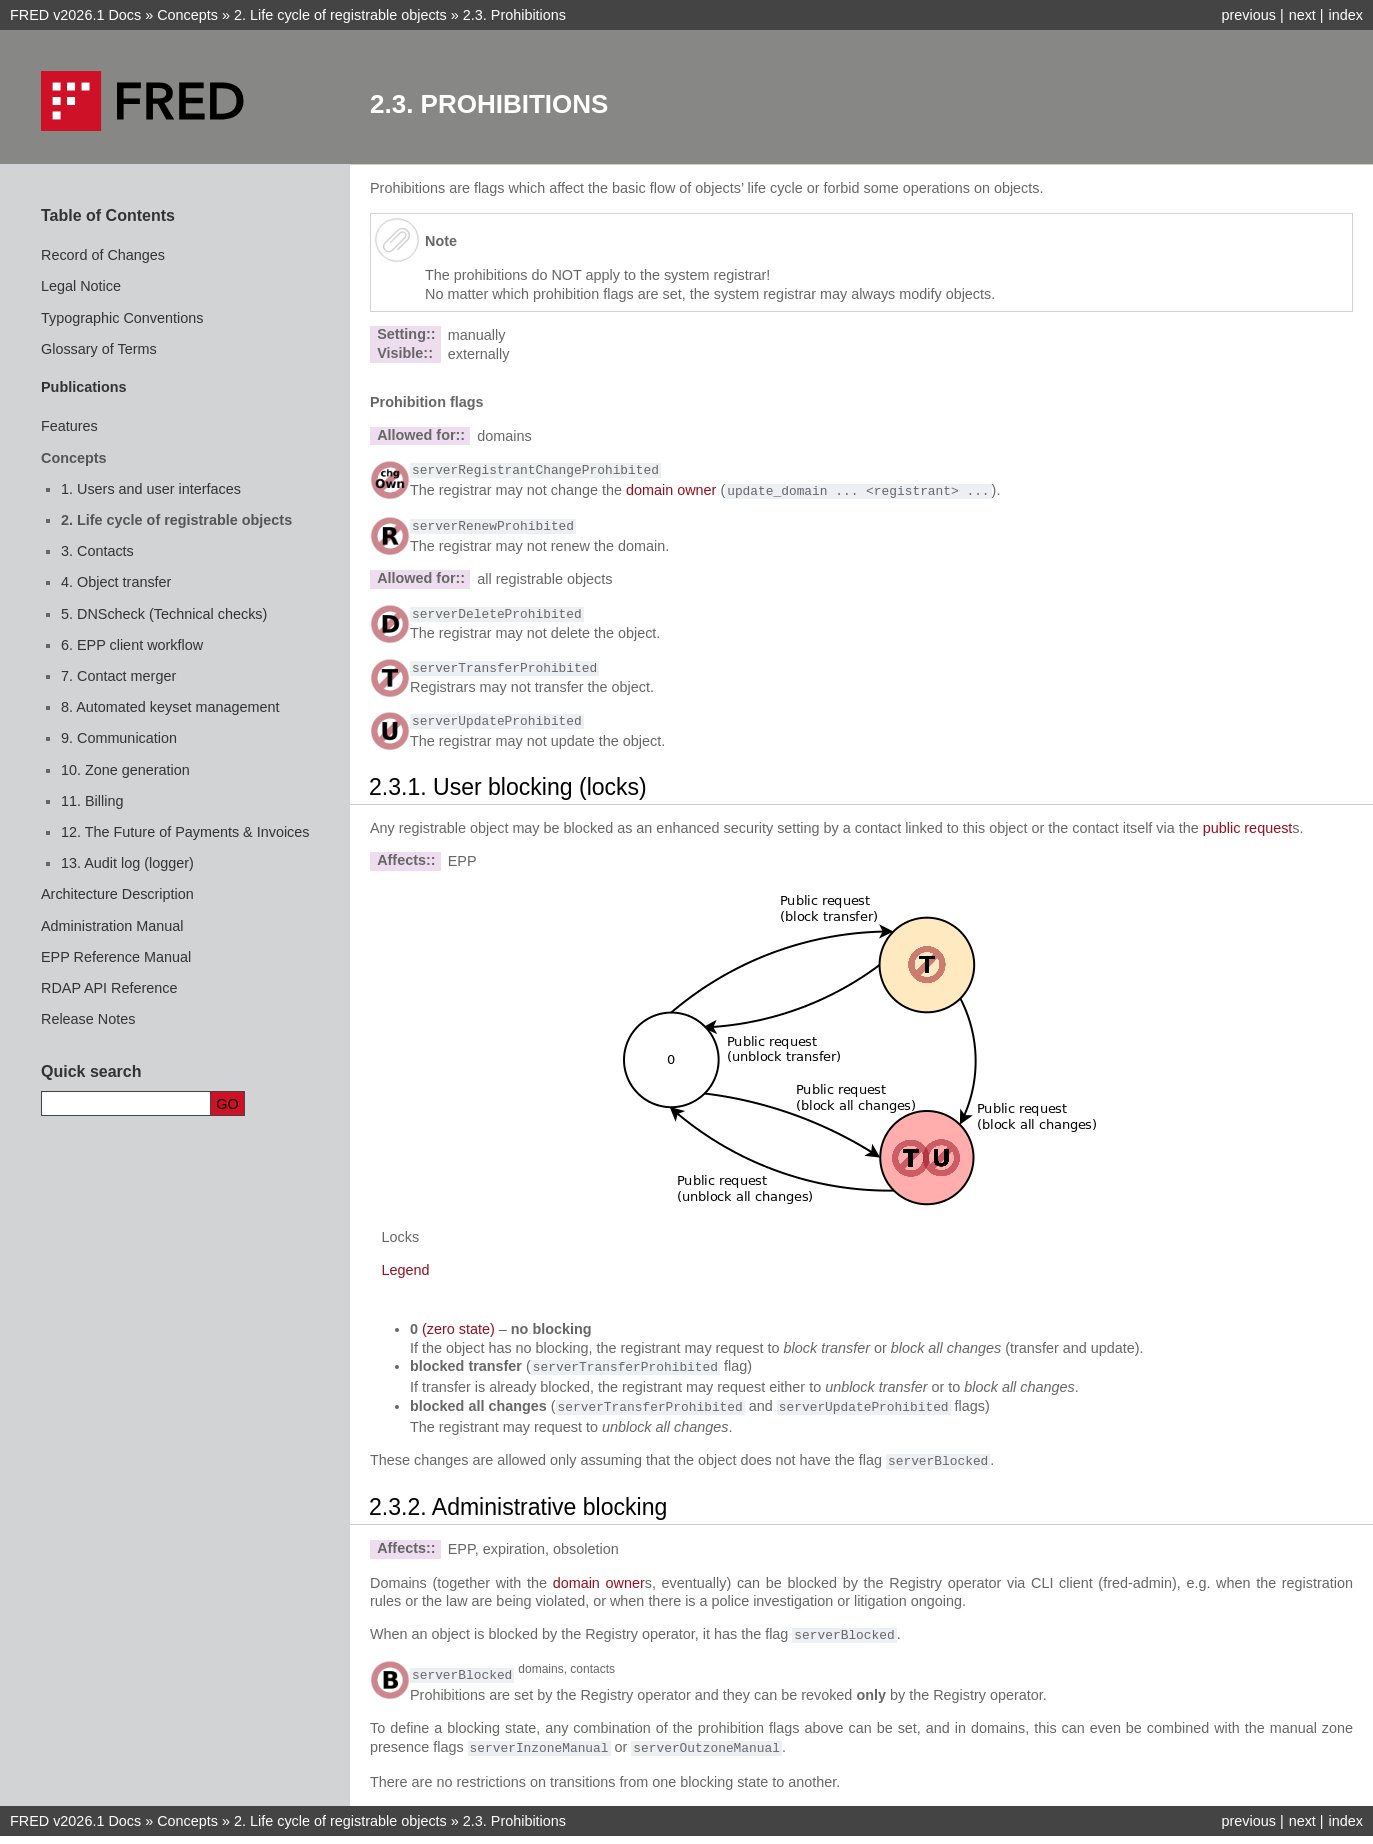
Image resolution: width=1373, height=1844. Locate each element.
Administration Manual (112, 926)
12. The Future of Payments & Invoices (185, 832)
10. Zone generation (125, 770)
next (1302, 15)
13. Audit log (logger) (127, 863)
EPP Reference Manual (116, 957)
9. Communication (119, 738)
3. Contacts (97, 551)
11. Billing (92, 801)
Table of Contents (108, 215)
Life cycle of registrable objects (340, 15)
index (1346, 15)
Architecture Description (117, 894)
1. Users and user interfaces (151, 489)
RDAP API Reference (109, 988)
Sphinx (797, 1828)
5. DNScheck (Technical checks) (164, 614)
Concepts (187, 15)
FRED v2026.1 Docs (75, 15)
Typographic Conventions (122, 318)
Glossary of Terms (99, 349)
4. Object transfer (116, 582)
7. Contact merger (118, 676)
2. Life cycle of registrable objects (176, 520)
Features (69, 426)
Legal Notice (81, 286)
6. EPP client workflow (132, 645)
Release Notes (88, 1019)
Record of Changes (103, 255)
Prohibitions (514, 15)
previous (1248, 15)
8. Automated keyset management (170, 707)
